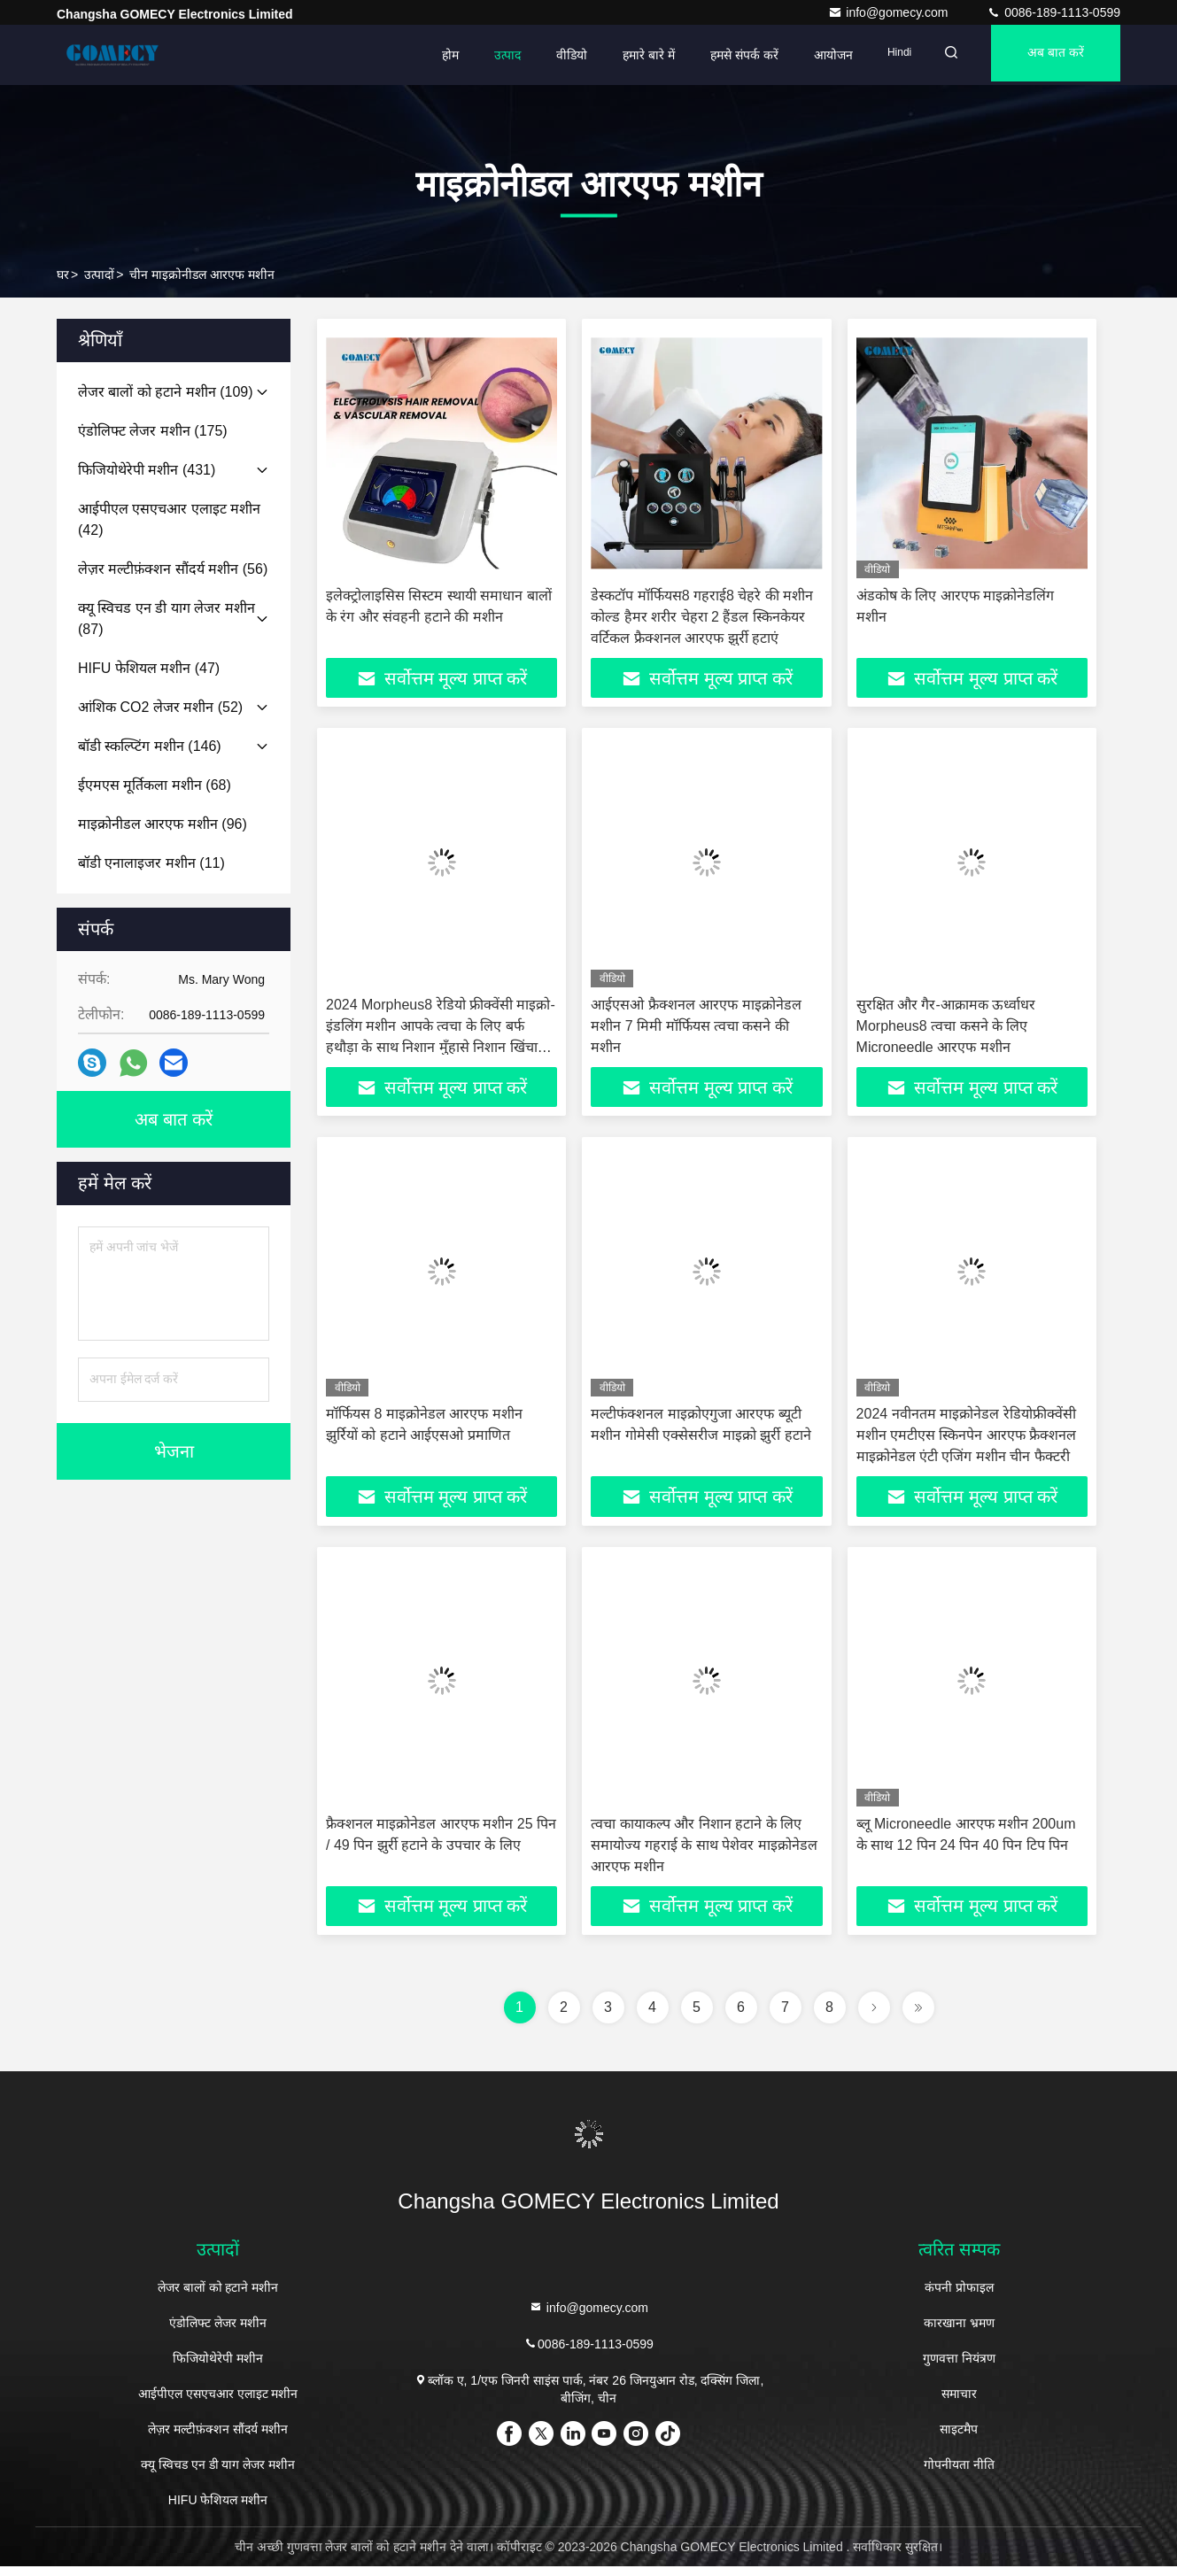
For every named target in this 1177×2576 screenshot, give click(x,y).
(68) (154, 785)
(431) (146, 469)
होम (428, 55)
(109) (165, 391)
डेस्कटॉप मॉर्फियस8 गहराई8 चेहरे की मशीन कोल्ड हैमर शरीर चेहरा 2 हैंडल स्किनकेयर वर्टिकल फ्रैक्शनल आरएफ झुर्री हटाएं (702, 617)
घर (63, 274)
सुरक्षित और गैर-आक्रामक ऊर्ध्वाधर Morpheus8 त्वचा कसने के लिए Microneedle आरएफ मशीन (946, 1028)
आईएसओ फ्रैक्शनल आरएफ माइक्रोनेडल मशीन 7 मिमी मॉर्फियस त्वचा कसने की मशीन (696, 1028)
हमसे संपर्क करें (722, 55)
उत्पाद (485, 55)
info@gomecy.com (889, 12)
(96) (162, 824)
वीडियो (549, 55)
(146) (149, 746)
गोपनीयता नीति (959, 2474)
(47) (149, 668)
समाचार (959, 2403)
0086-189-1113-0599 (1053, 12)
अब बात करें (1049, 55)
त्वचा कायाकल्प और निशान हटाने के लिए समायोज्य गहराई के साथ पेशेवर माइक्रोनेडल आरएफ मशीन (704, 1852)
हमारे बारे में (626, 55)
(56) (172, 568)
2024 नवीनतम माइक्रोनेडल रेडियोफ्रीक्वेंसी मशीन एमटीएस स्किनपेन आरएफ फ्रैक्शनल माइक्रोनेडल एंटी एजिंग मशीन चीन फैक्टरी (966, 1440)
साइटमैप (959, 2439)
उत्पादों (99, 274)
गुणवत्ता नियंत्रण (959, 2368)
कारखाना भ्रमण (959, 2332)
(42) (169, 519)
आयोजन (811, 55)
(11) (151, 862)
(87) (166, 618)
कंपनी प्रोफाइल (959, 2297)
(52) (160, 707)
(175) (153, 430)
